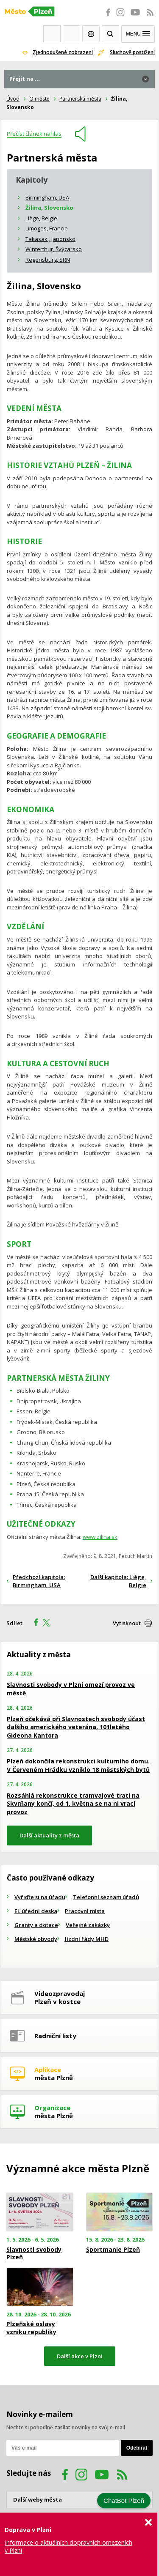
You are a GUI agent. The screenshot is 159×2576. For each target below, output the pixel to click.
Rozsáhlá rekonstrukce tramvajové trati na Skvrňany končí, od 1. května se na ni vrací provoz (73, 1803)
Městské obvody (35, 1939)
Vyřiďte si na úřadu (39, 1897)
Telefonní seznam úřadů (106, 1897)
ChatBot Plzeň (123, 2500)
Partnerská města (80, 98)
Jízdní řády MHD (87, 1939)
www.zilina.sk (100, 1537)
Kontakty (71, 33)
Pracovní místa (85, 1911)
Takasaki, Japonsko (50, 239)
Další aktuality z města (49, 1835)
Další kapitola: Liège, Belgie (118, 1581)
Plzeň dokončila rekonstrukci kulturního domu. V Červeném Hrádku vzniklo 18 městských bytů (78, 1765)
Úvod (13, 98)
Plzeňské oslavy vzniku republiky (31, 2327)
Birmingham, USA (47, 197)
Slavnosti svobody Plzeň (33, 2253)
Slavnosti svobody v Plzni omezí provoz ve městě (71, 1689)
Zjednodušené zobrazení (63, 52)
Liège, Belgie (41, 218)
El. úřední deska (35, 1911)
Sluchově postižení (132, 52)
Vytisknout (127, 1623)
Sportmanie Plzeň (113, 2249)
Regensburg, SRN (47, 259)
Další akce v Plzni (80, 2356)
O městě (39, 98)
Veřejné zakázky (88, 1925)
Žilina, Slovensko (49, 207)
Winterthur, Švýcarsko (53, 249)
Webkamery (52, 33)
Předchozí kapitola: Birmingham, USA (39, 1581)
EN (91, 34)
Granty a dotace (36, 1925)
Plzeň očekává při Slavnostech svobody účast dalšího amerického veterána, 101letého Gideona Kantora (76, 1727)
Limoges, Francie (46, 228)
